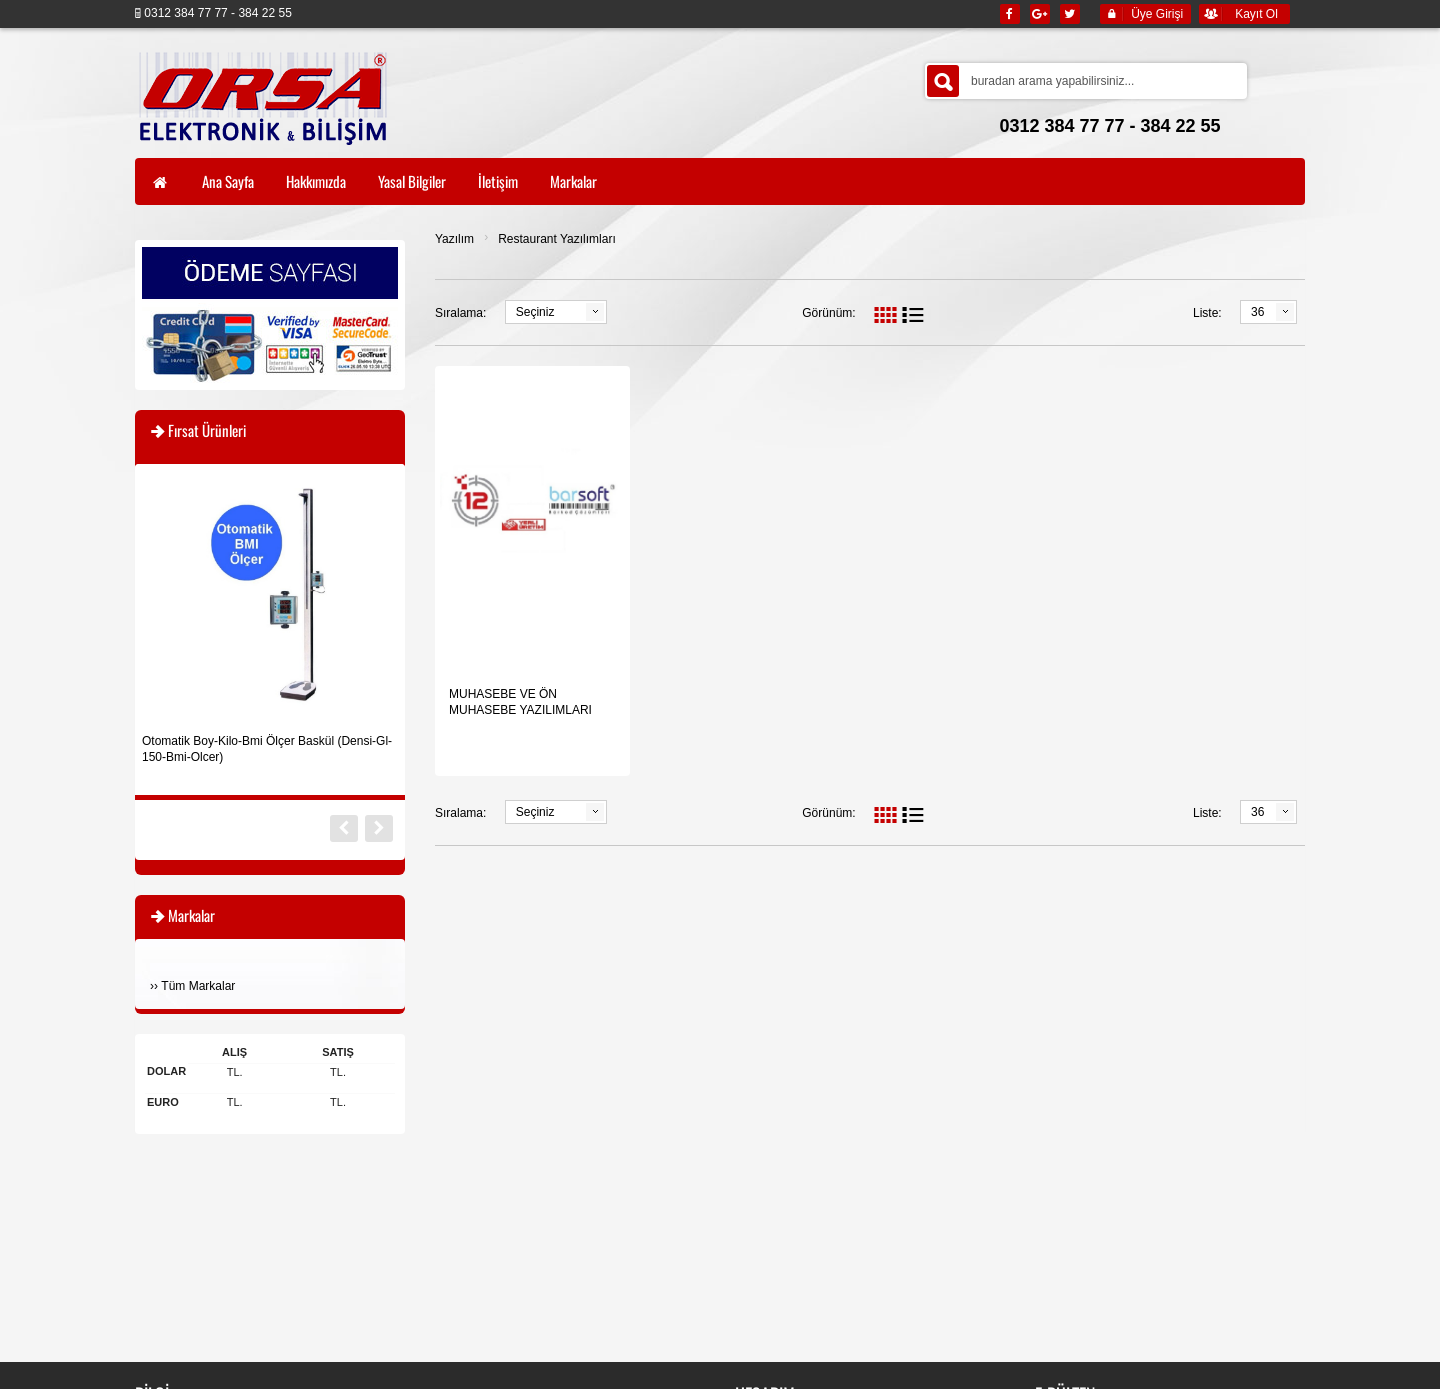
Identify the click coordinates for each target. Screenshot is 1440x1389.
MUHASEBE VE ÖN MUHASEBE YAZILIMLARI (520, 702)
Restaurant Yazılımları (557, 239)
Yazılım (454, 239)
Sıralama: (460, 313)
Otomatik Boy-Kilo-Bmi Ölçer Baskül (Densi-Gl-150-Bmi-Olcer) (267, 749)
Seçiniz (535, 312)
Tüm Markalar (198, 986)
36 (1257, 312)
